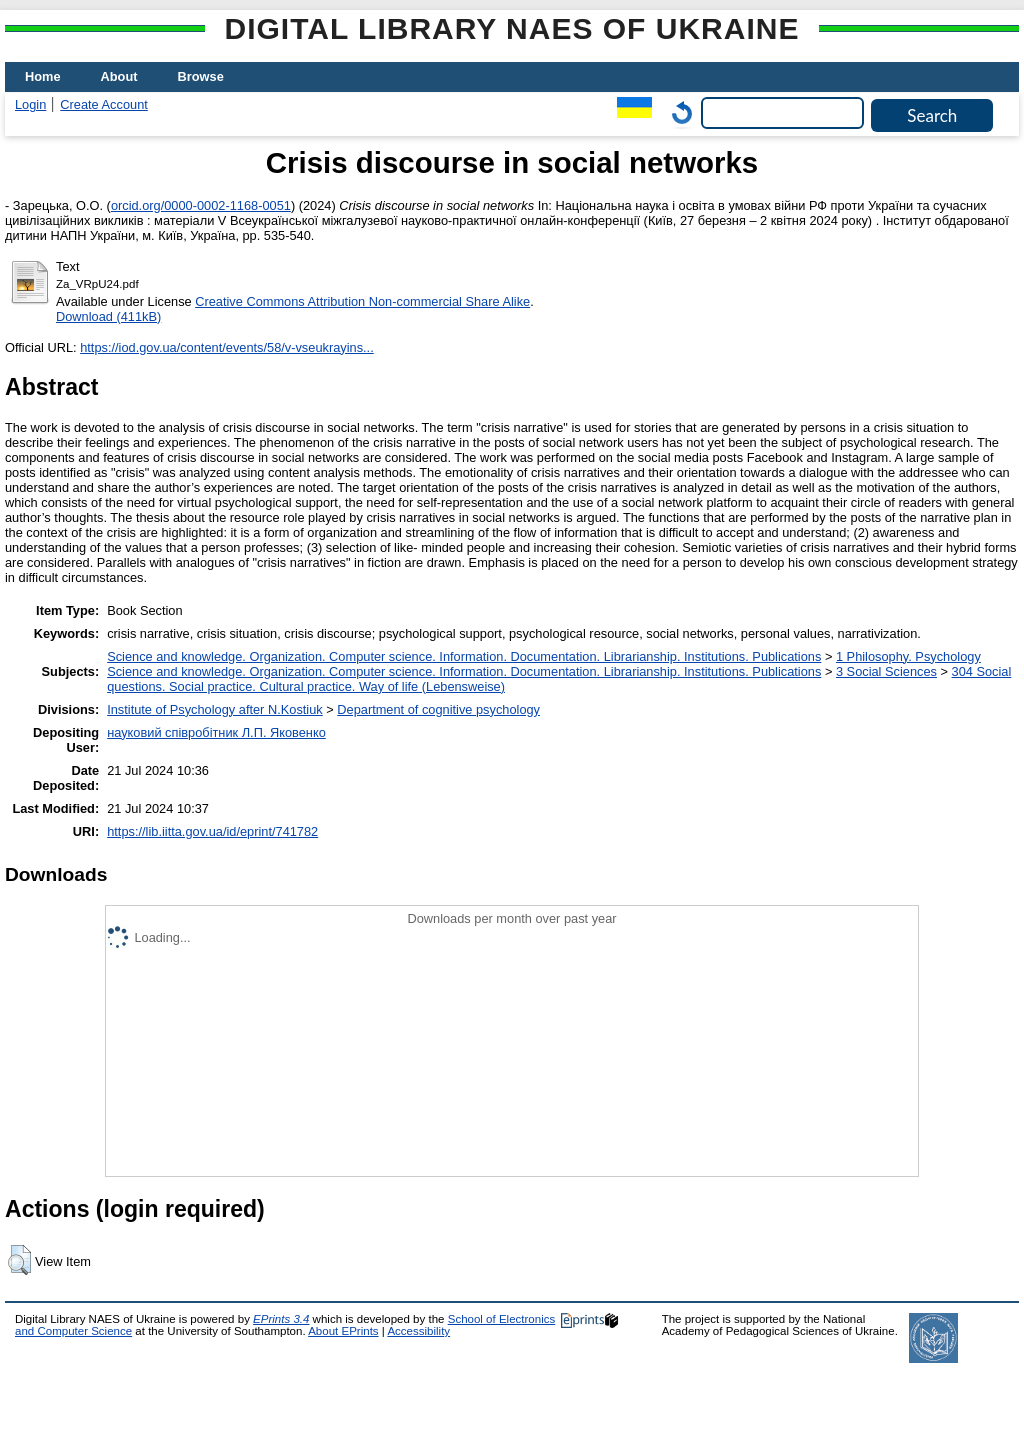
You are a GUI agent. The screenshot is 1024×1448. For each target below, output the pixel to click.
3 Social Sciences (886, 671)
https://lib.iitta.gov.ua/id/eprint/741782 (212, 831)
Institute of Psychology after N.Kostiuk (215, 709)
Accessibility (418, 1331)
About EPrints (343, 1331)
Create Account (104, 104)
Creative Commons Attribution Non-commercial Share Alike (362, 301)
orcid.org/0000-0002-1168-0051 (201, 205)
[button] (19, 1260)
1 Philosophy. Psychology (908, 656)
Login (30, 104)
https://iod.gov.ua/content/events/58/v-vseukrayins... (227, 347)
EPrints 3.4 (281, 1319)
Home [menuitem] (43, 76)
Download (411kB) (108, 316)
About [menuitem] (119, 76)
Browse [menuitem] (201, 76)
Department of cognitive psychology (438, 709)
